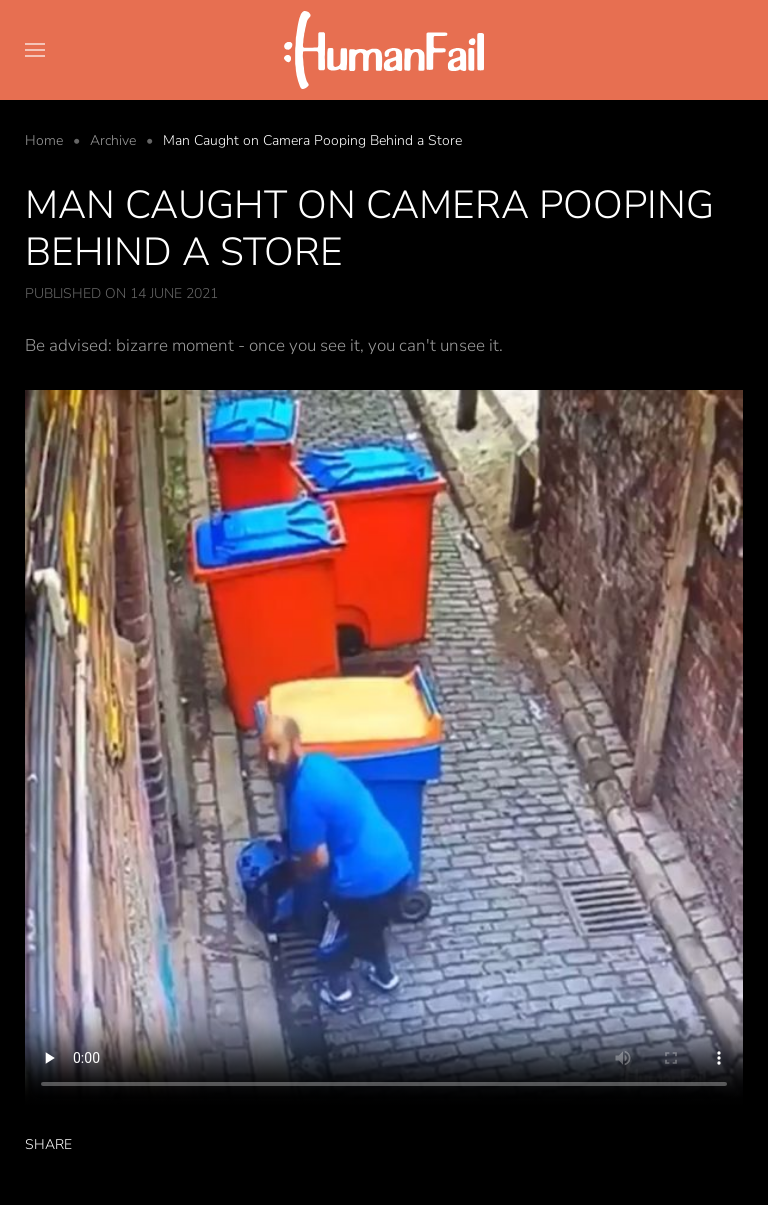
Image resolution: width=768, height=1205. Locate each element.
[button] (35, 50)
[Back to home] (384, 50)
